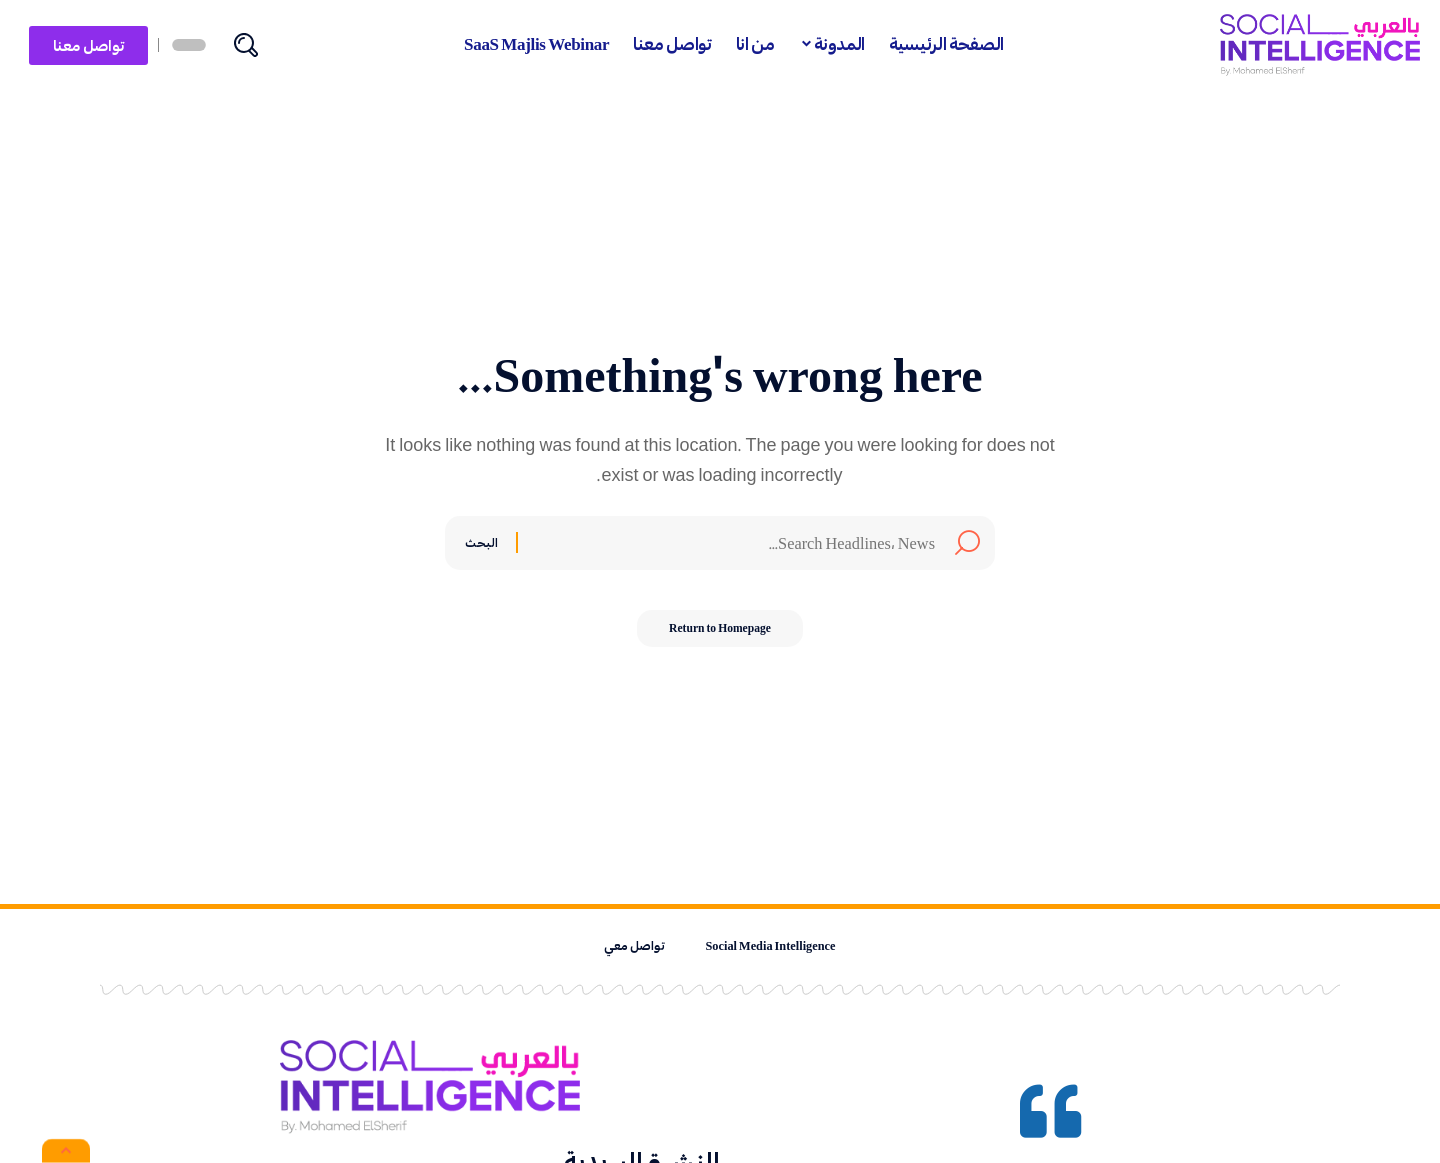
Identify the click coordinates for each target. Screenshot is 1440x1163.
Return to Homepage (719, 631)
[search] (246, 45)
